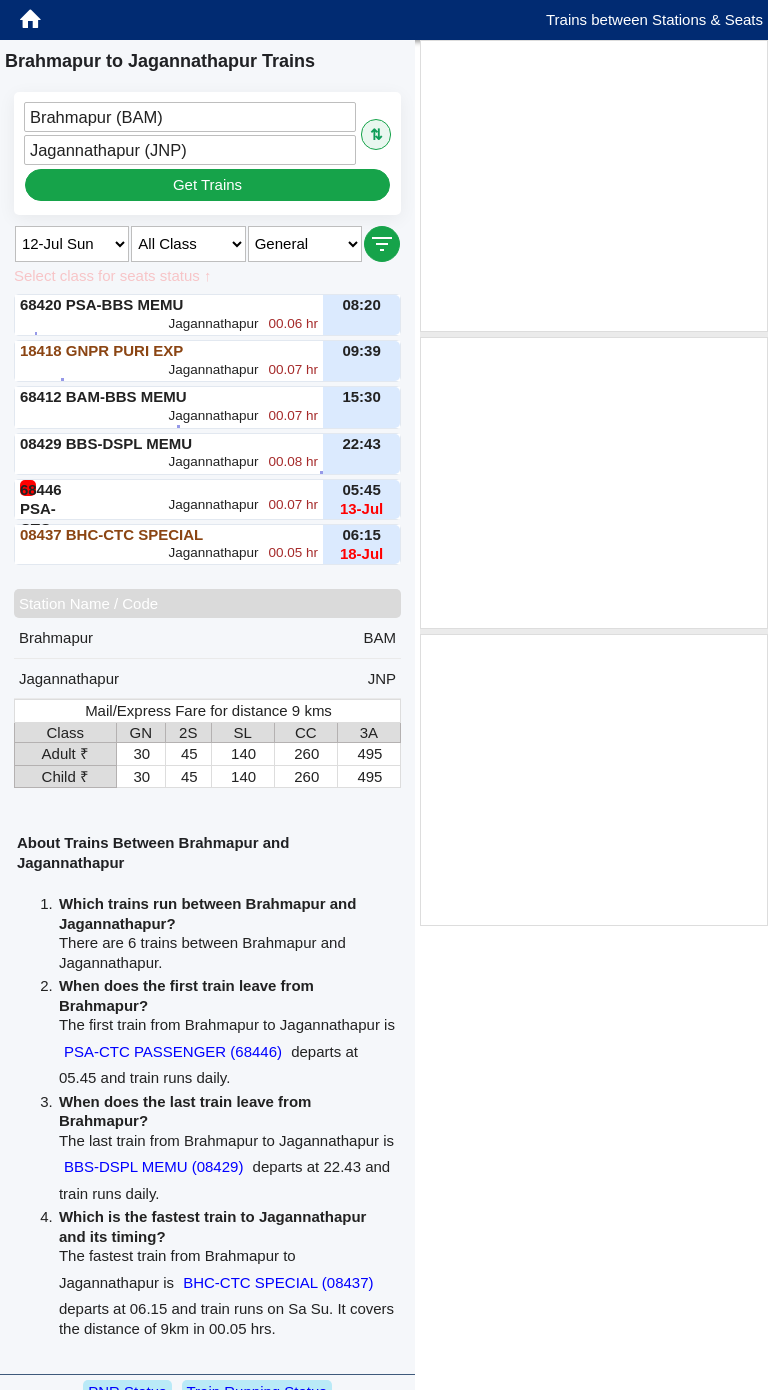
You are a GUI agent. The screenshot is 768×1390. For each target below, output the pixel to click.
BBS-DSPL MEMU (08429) (154, 1166)
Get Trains (207, 184)
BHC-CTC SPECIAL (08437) (278, 1282)
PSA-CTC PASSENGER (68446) (173, 1051)
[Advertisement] (594, 186)
